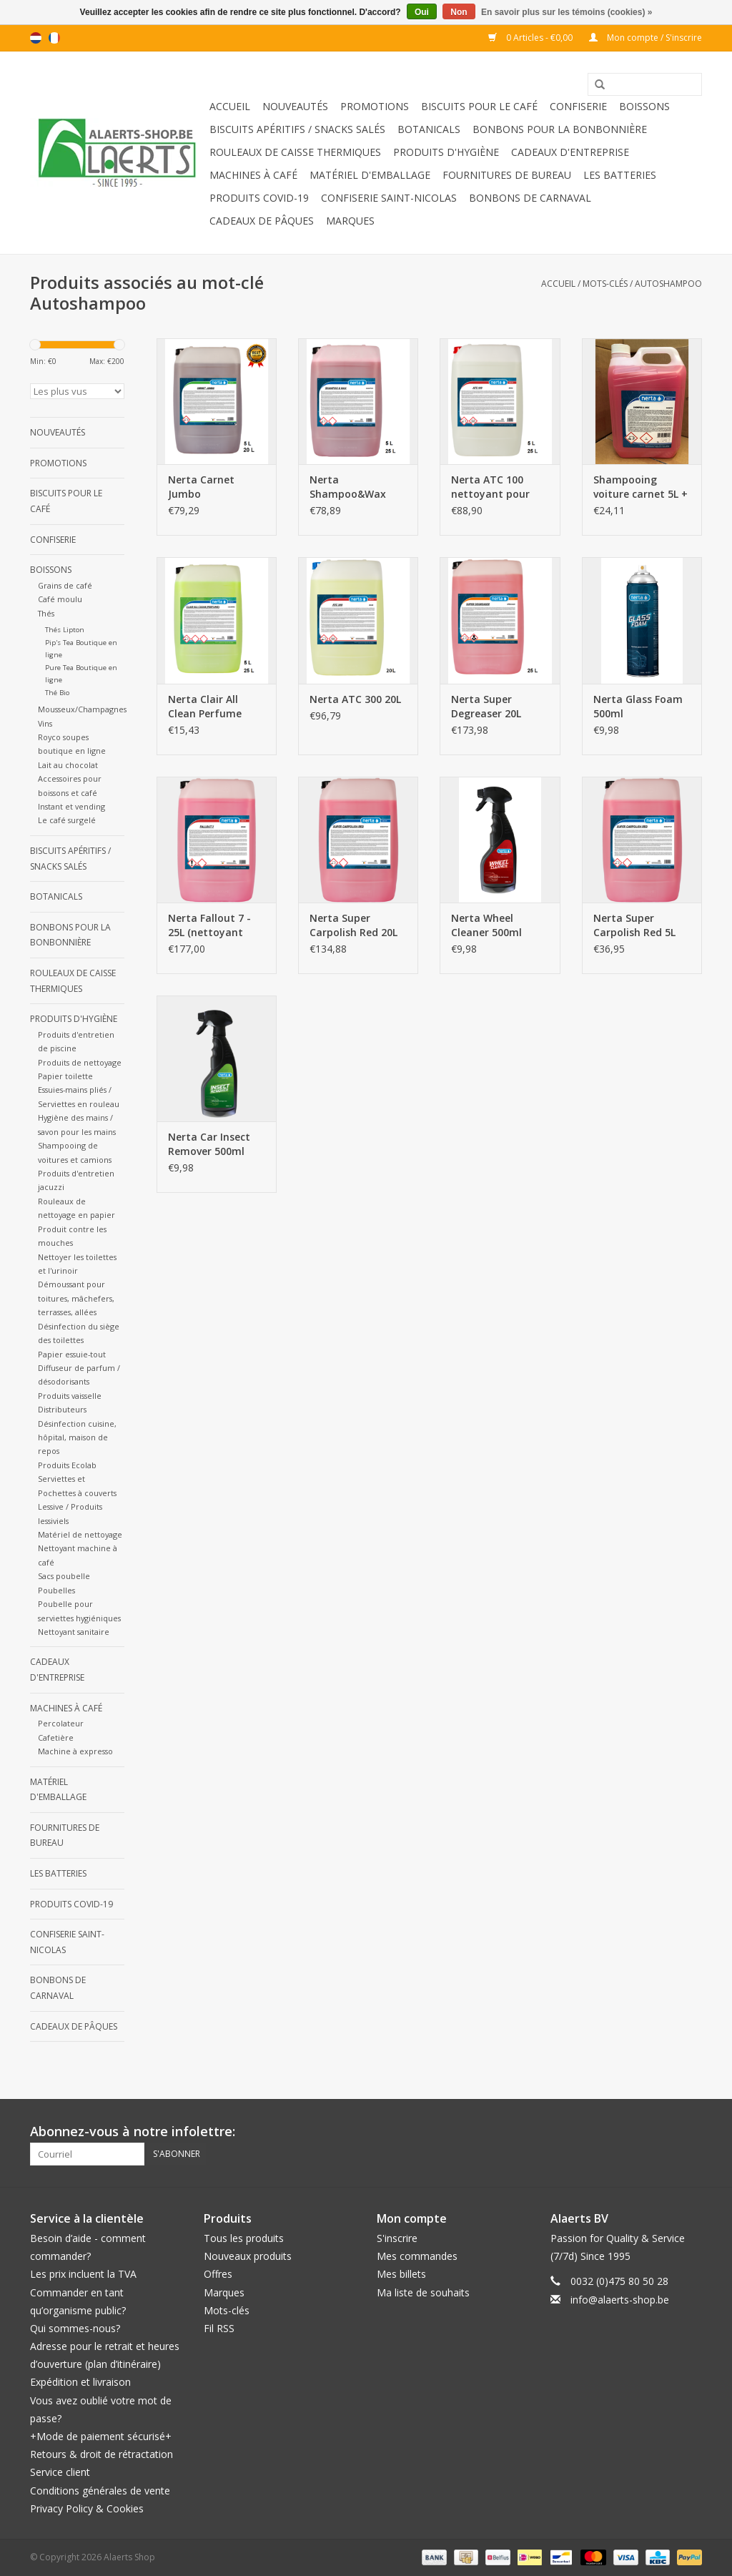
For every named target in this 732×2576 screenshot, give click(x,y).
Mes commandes (417, 2256)
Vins (45, 723)
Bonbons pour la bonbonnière (560, 129)
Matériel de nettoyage (80, 1534)
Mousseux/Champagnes (82, 709)
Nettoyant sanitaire (73, 1631)
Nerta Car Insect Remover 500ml (209, 1144)
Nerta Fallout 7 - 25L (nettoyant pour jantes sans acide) (210, 925)
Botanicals (428, 129)
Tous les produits (244, 2238)
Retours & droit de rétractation (101, 2454)
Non (458, 12)
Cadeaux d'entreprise (570, 152)
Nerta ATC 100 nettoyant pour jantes (490, 487)
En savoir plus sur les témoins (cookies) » (566, 12)
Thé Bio (57, 692)
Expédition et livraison (80, 2382)
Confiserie (578, 106)
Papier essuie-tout (72, 1354)
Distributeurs (62, 1409)
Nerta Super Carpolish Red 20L (353, 925)
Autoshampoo (668, 283)
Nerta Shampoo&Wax (348, 487)
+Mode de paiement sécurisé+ (101, 2436)
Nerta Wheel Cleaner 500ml (486, 925)
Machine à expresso (75, 1751)
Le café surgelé (67, 820)
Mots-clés (605, 283)
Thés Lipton (64, 629)
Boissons (644, 106)
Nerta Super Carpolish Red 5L (634, 925)
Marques (350, 220)
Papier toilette (65, 1076)
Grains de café (65, 585)
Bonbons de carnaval (530, 198)
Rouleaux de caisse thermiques (295, 152)
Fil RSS (219, 2328)
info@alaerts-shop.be (619, 2299)
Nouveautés (295, 106)
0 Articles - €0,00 (531, 37)
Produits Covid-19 (259, 198)
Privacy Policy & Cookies (87, 2508)
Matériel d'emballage (370, 175)
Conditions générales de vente (100, 2490)
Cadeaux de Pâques (261, 220)
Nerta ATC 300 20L (355, 699)
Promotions (374, 106)
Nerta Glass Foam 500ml (638, 706)
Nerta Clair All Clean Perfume (205, 706)
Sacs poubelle (64, 1575)
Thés (46, 613)
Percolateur (61, 1723)
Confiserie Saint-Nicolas (389, 198)
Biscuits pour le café (479, 106)
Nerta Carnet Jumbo (201, 487)
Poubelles (56, 1590)
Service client (60, 2472)
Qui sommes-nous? (75, 2328)
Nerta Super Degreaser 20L (486, 706)
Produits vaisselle (70, 1395)
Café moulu (60, 599)
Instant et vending (71, 806)
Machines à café (253, 175)
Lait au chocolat (68, 764)
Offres (218, 2274)
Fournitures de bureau (506, 175)
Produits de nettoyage (80, 1062)
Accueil (229, 106)
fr (54, 38)
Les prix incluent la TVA (83, 2274)
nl (35, 38)
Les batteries (619, 175)
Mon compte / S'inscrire (645, 37)
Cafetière (56, 1737)
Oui (422, 12)
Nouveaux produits (248, 2256)
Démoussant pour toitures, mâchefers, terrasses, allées (76, 1298)
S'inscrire (397, 2238)
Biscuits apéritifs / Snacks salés (297, 129)
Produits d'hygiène (446, 152)
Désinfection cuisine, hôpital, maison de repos (77, 1437)
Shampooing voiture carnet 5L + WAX (640, 487)
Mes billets (401, 2274)
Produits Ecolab (67, 1465)
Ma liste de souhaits (423, 2292)
